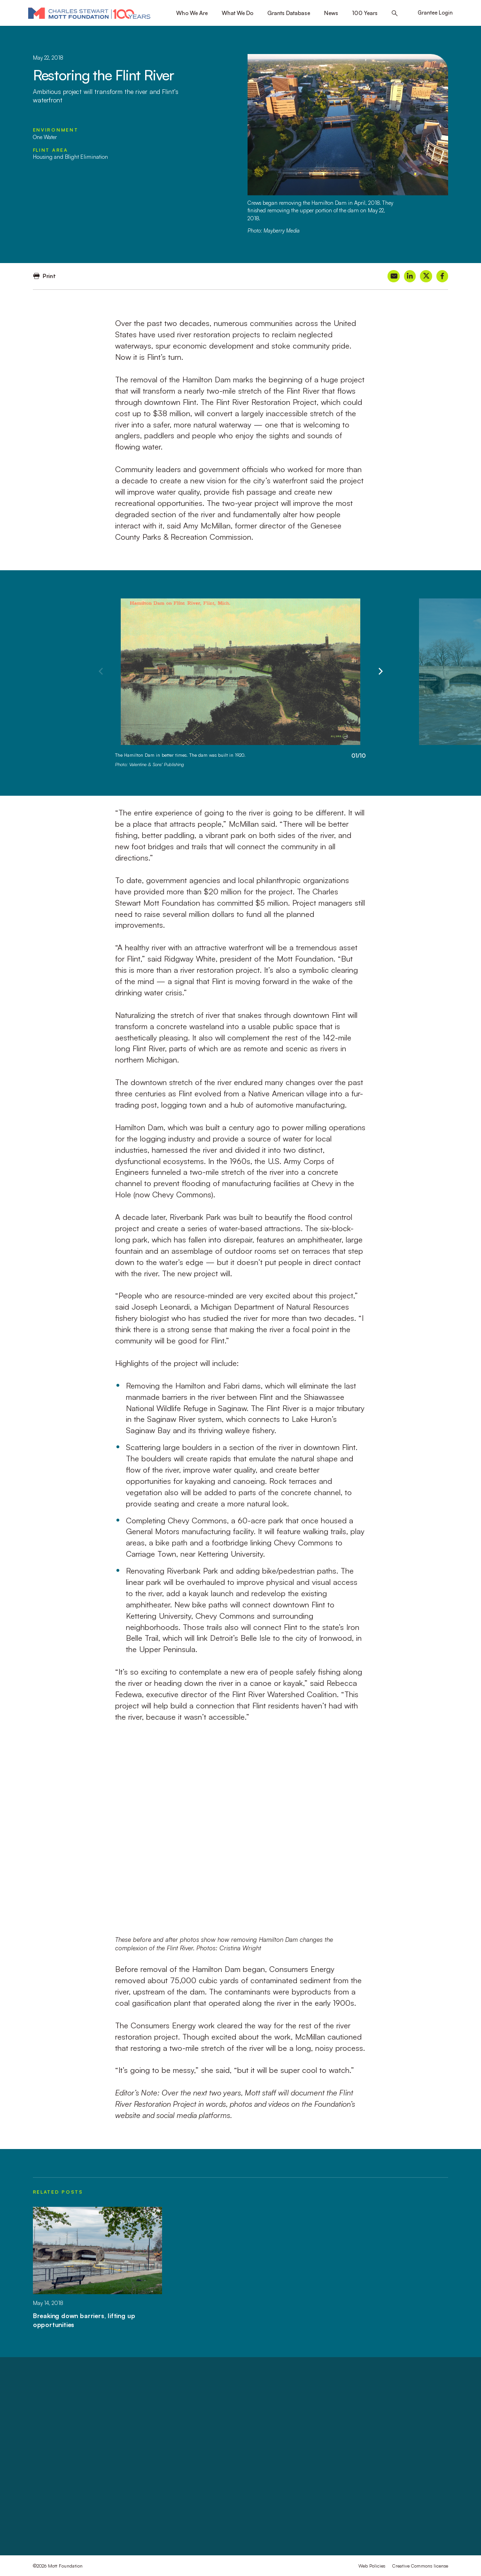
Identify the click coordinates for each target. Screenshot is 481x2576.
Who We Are (192, 12)
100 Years (365, 12)
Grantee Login (435, 12)
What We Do (237, 12)
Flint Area (50, 150)
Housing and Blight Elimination (70, 157)
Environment (55, 129)
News (331, 12)
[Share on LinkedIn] (410, 276)
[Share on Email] (393, 276)
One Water (45, 137)
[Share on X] (426, 276)
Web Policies (371, 2565)
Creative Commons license (420, 2565)
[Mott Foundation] (89, 13)
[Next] (380, 671)
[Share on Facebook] (442, 276)
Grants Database (288, 12)
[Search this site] (394, 13)
